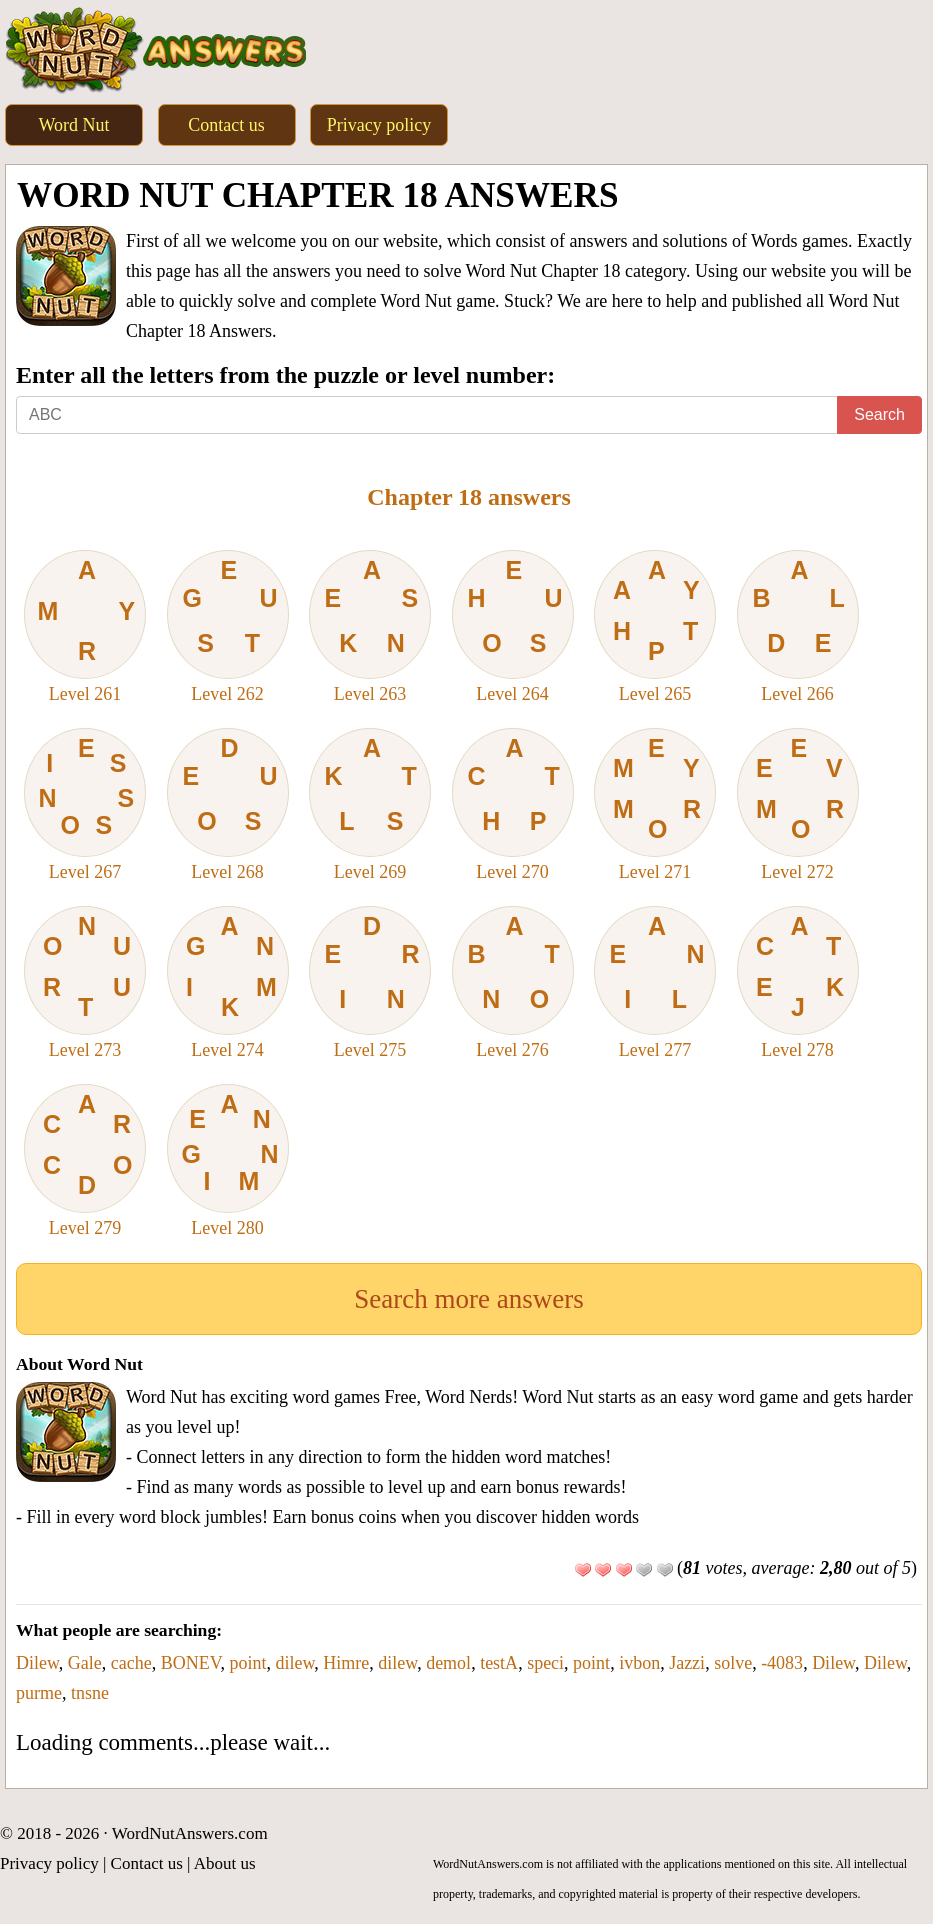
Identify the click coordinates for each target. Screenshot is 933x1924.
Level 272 (798, 805)
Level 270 (513, 805)
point (247, 1663)
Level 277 (655, 983)
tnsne (90, 1693)
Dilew (37, 1663)
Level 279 (85, 1161)
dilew (294, 1663)
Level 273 (85, 983)
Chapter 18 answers (469, 497)
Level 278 (798, 983)
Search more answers (468, 1299)
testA (499, 1663)
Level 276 (513, 983)
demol (448, 1663)
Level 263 (370, 627)
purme (39, 1693)
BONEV (191, 1663)
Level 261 (85, 627)
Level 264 (513, 627)
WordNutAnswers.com (190, 1833)
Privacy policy (379, 125)
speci (545, 1663)
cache (131, 1663)
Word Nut (73, 125)
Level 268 (228, 805)
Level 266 (798, 627)
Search (879, 414)
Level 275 (370, 983)
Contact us (226, 125)
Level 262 (228, 627)
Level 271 (655, 805)
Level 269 (370, 805)
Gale (85, 1663)
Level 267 (85, 805)
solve (733, 1663)
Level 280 (228, 1161)
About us (225, 1863)
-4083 (782, 1663)
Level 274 (228, 983)
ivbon (639, 1663)
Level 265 (655, 627)
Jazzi (687, 1663)
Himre (346, 1663)
